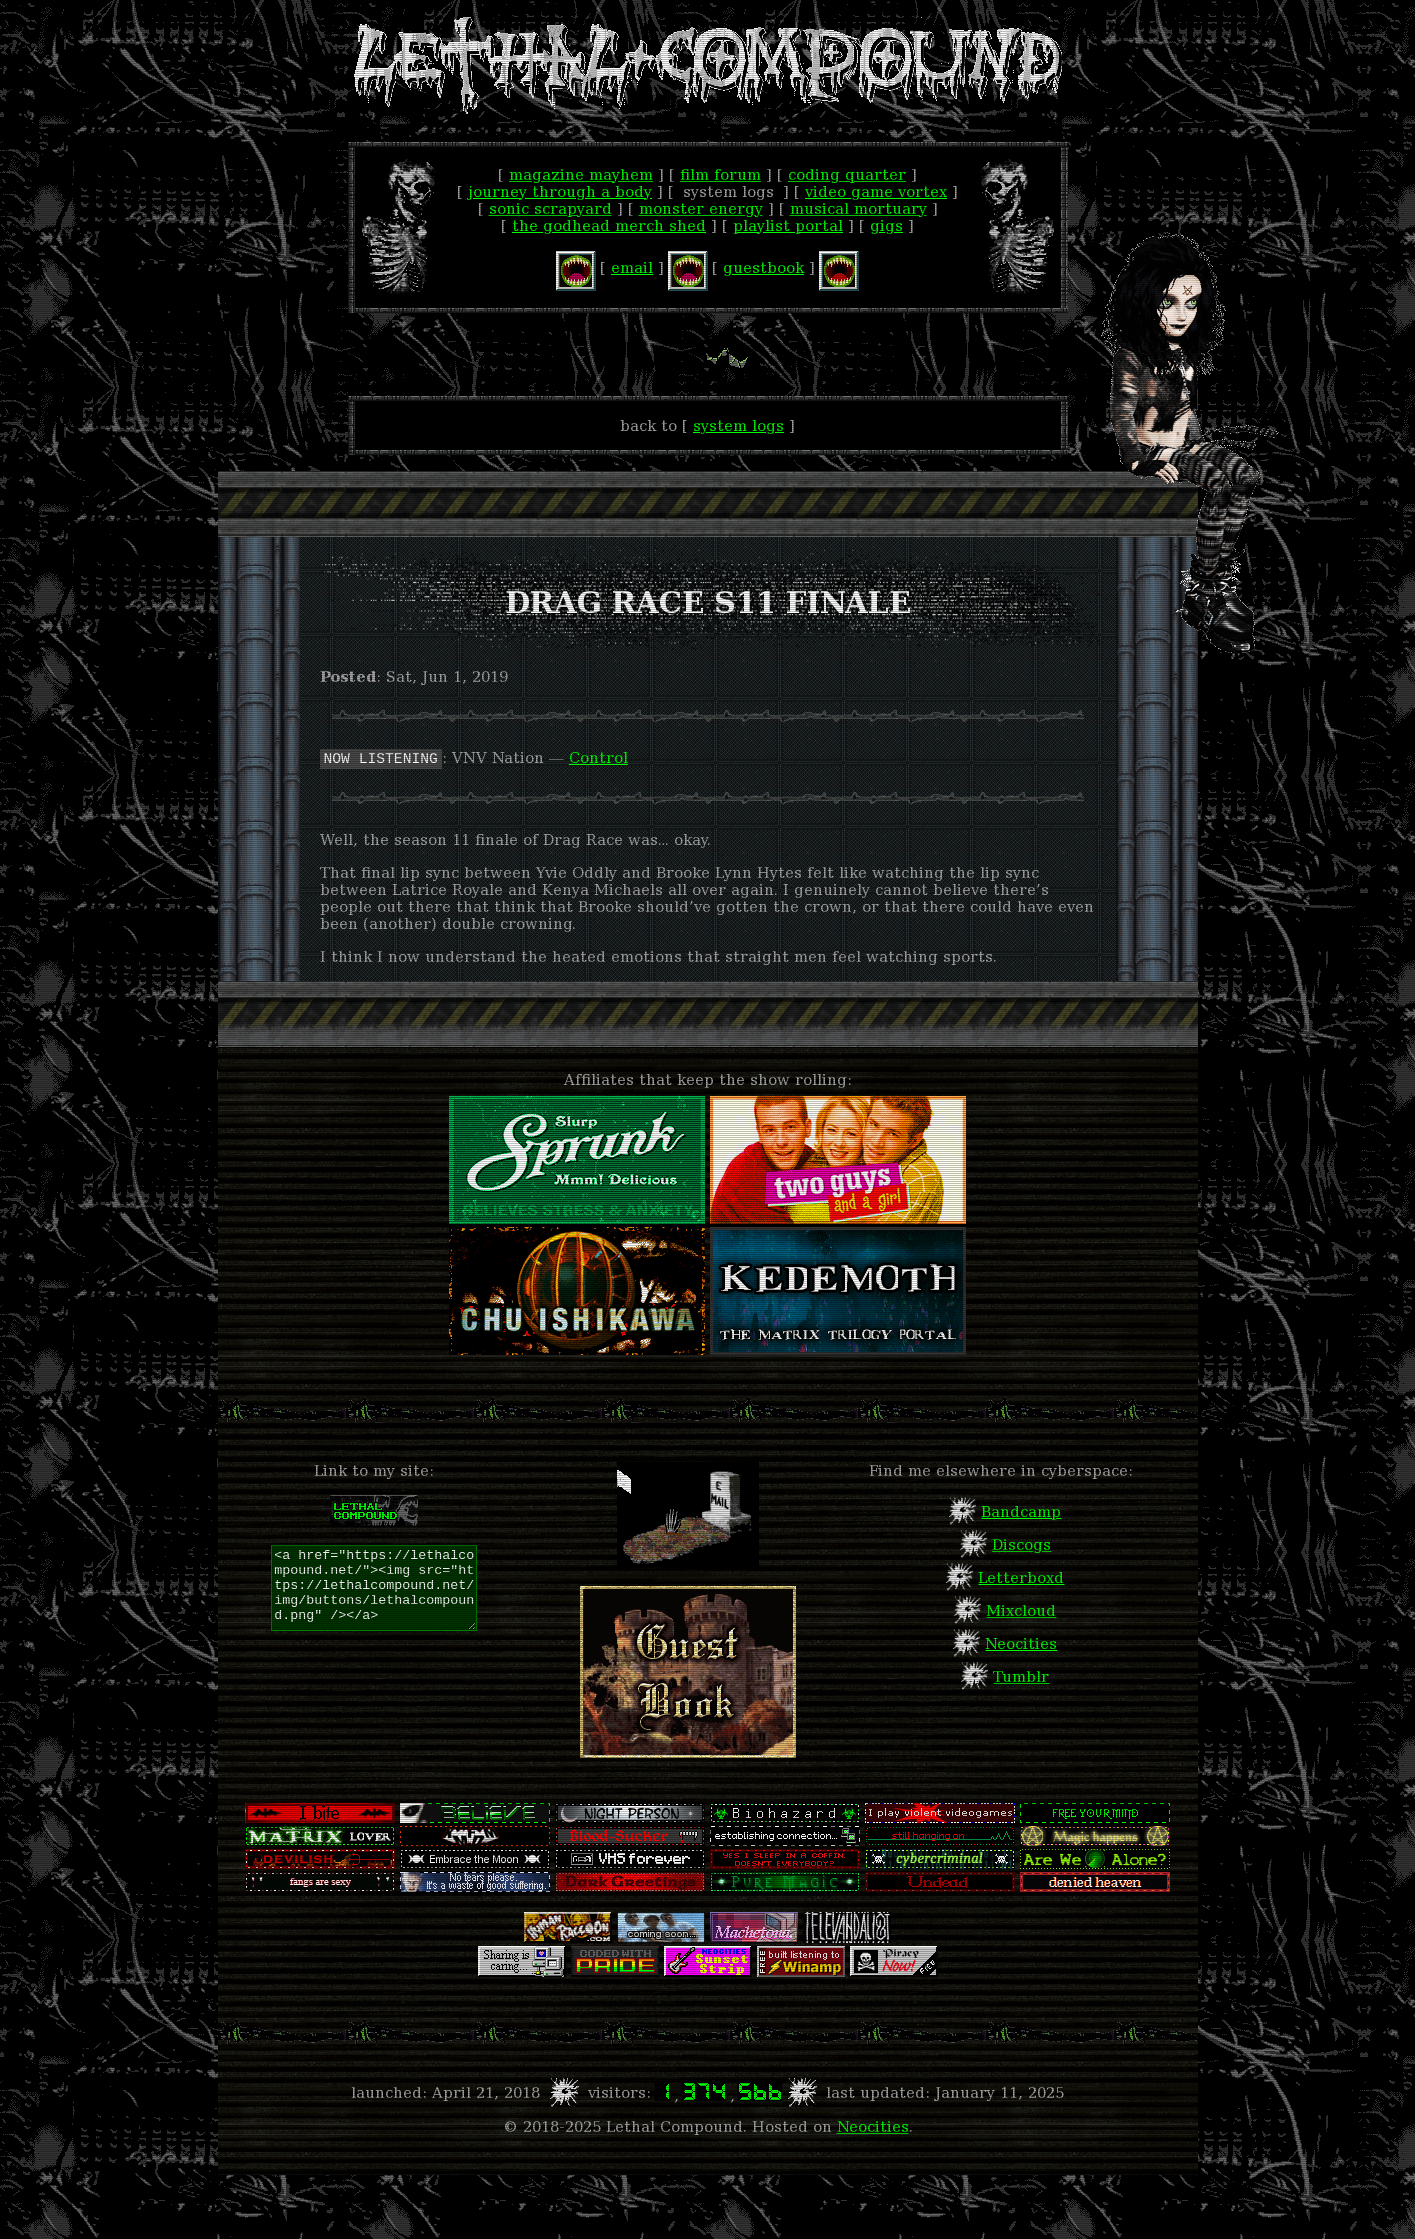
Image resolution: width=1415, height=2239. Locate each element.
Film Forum (720, 174)
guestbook (763, 267)
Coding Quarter (847, 174)
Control (598, 757)
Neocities (1021, 1643)
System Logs (738, 425)
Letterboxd (1021, 1577)
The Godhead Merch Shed (609, 225)
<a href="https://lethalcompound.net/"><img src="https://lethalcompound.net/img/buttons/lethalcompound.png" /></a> (374, 1588)
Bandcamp (1021, 1511)
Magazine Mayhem (581, 174)
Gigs (886, 225)
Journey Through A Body (560, 191)
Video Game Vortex (876, 191)
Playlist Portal (788, 225)
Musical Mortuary (858, 208)
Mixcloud (1021, 1610)
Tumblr (1021, 1676)
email (632, 267)
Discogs (1021, 1544)
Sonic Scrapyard (550, 208)
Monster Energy (701, 208)
